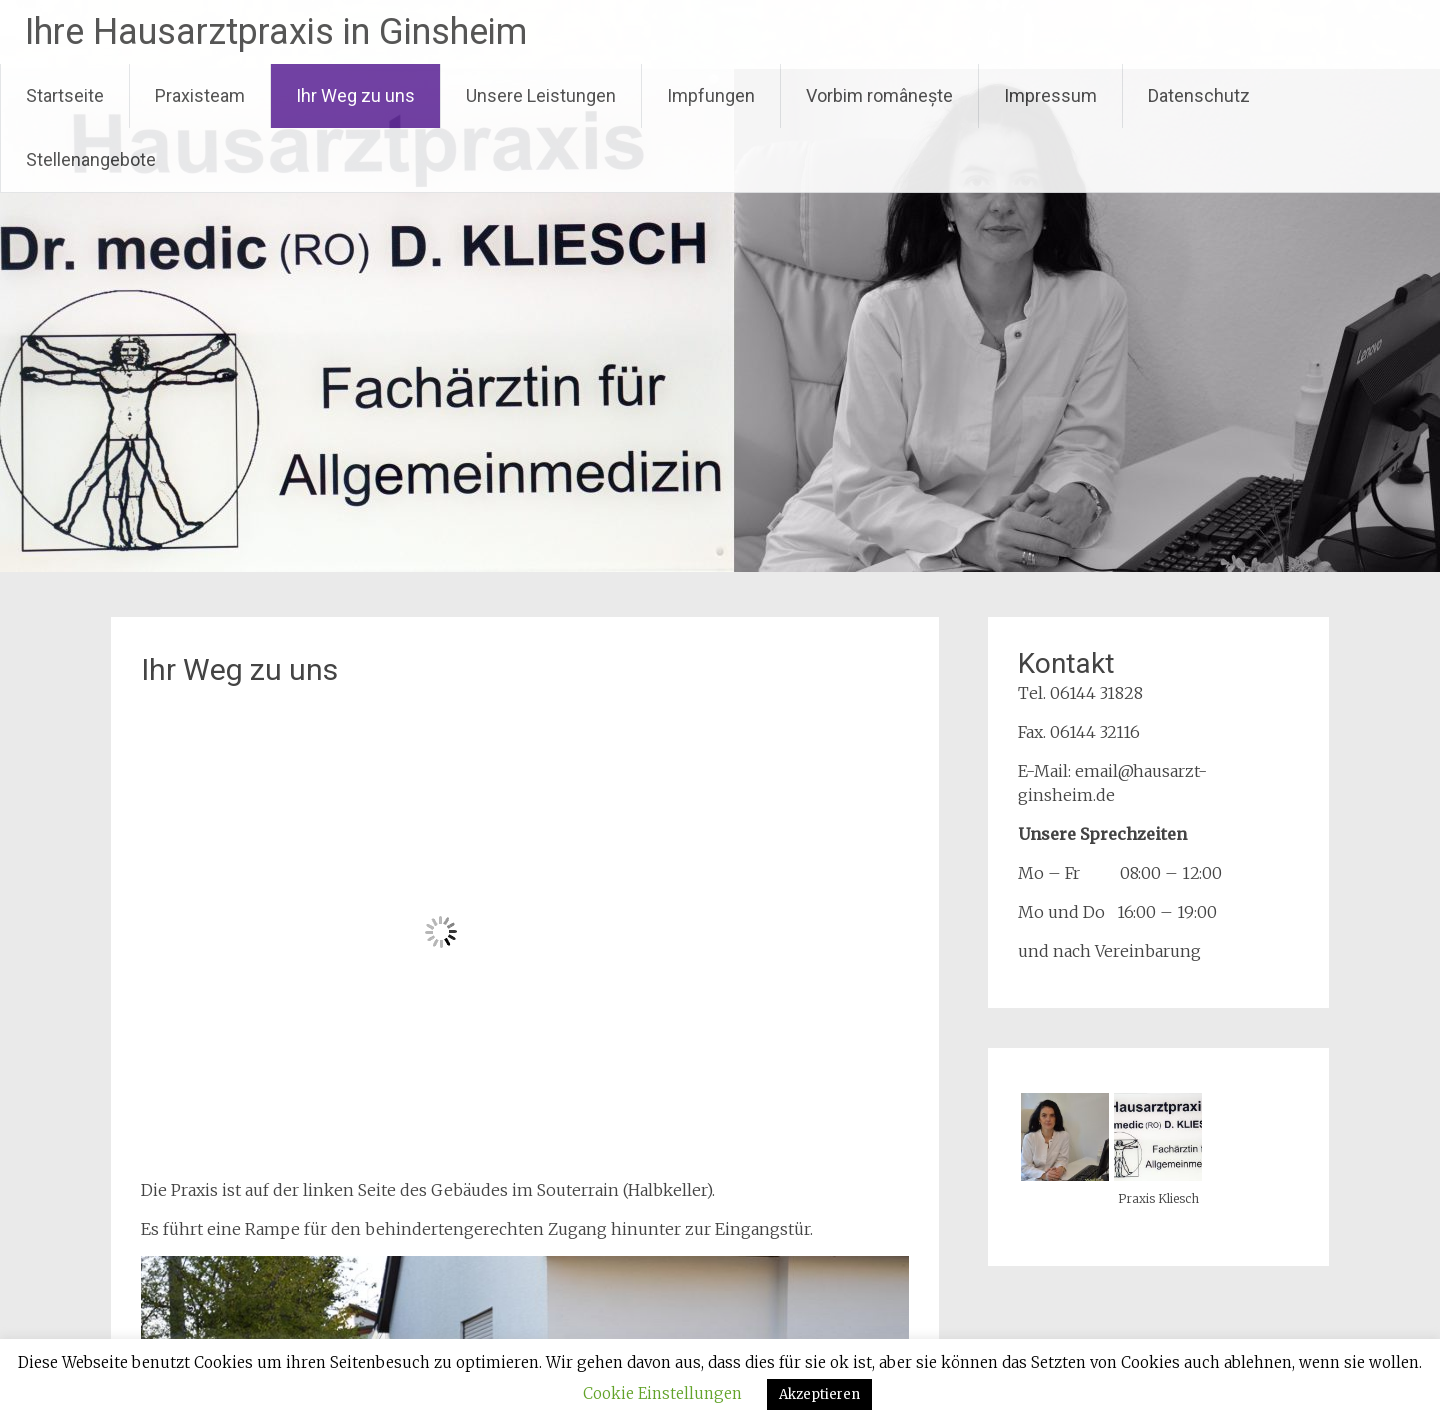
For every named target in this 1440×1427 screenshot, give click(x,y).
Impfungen (711, 95)
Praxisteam (200, 95)
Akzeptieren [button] (819, 1394)
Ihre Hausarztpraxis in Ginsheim (276, 32)
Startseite (65, 95)
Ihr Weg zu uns (355, 95)
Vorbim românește (879, 95)
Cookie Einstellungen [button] (662, 1393)
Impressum (1050, 95)
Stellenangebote (91, 159)
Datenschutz (1199, 95)
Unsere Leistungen (541, 95)
